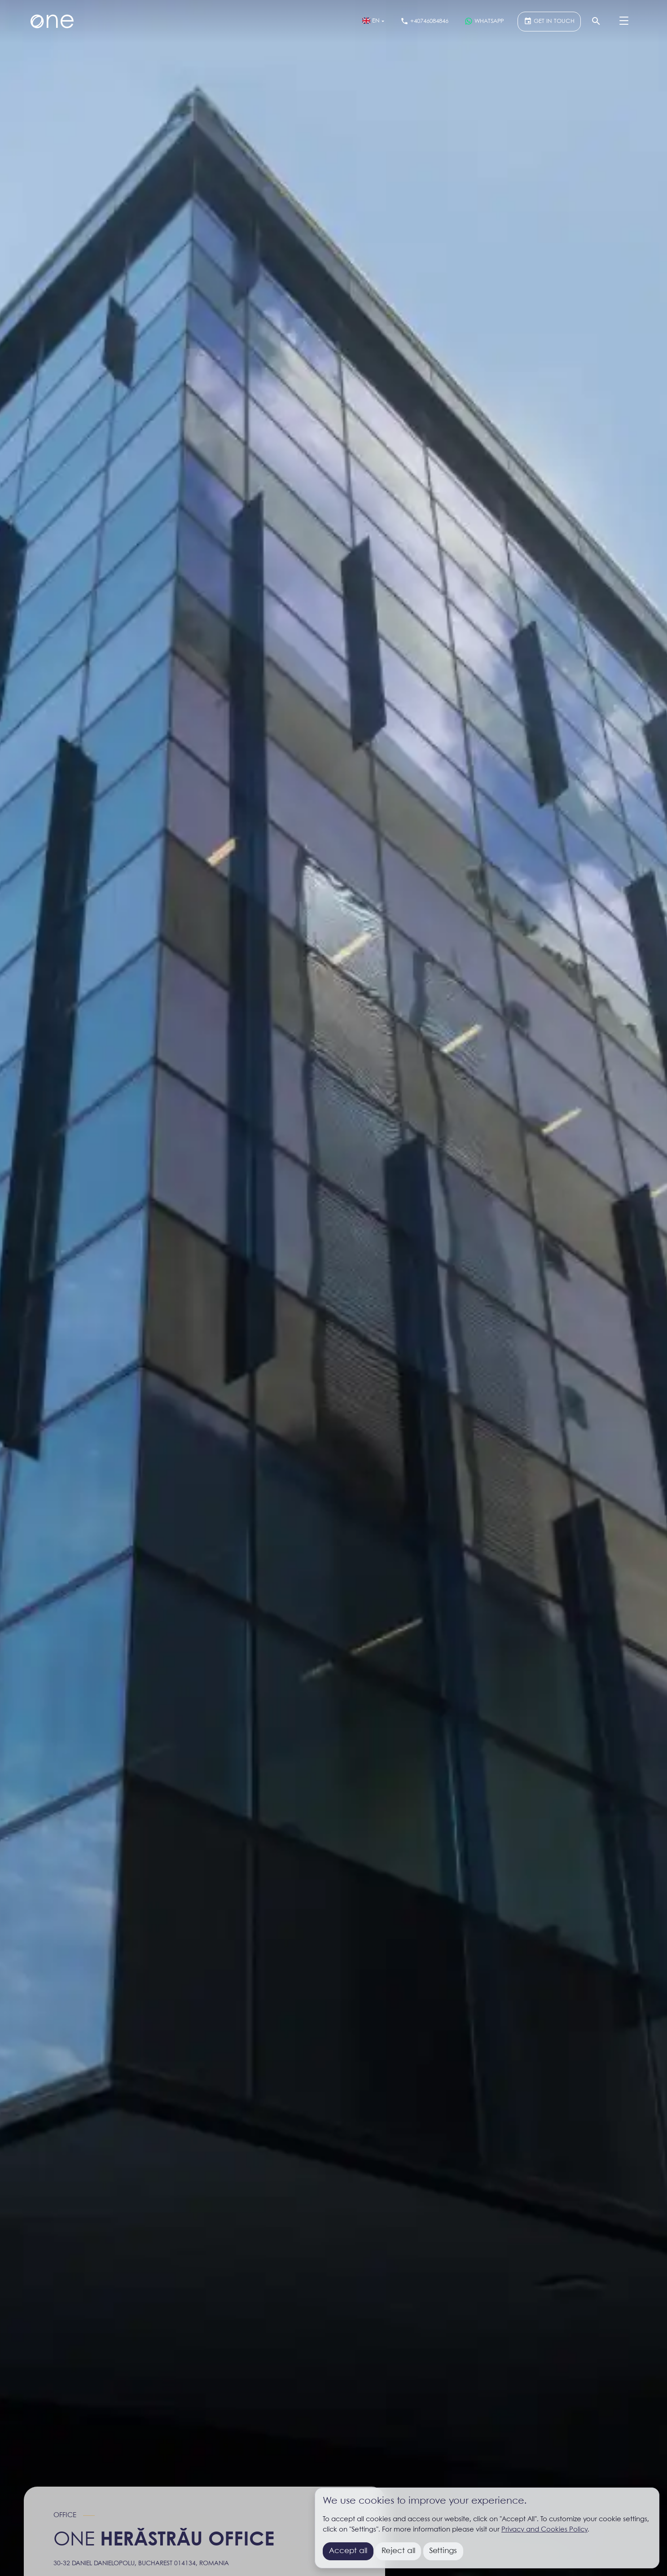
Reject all (398, 2551)
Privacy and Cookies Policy (544, 2530)
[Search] (596, 21)
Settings (443, 2551)
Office (64, 2515)
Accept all (348, 2551)
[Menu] (623, 21)
